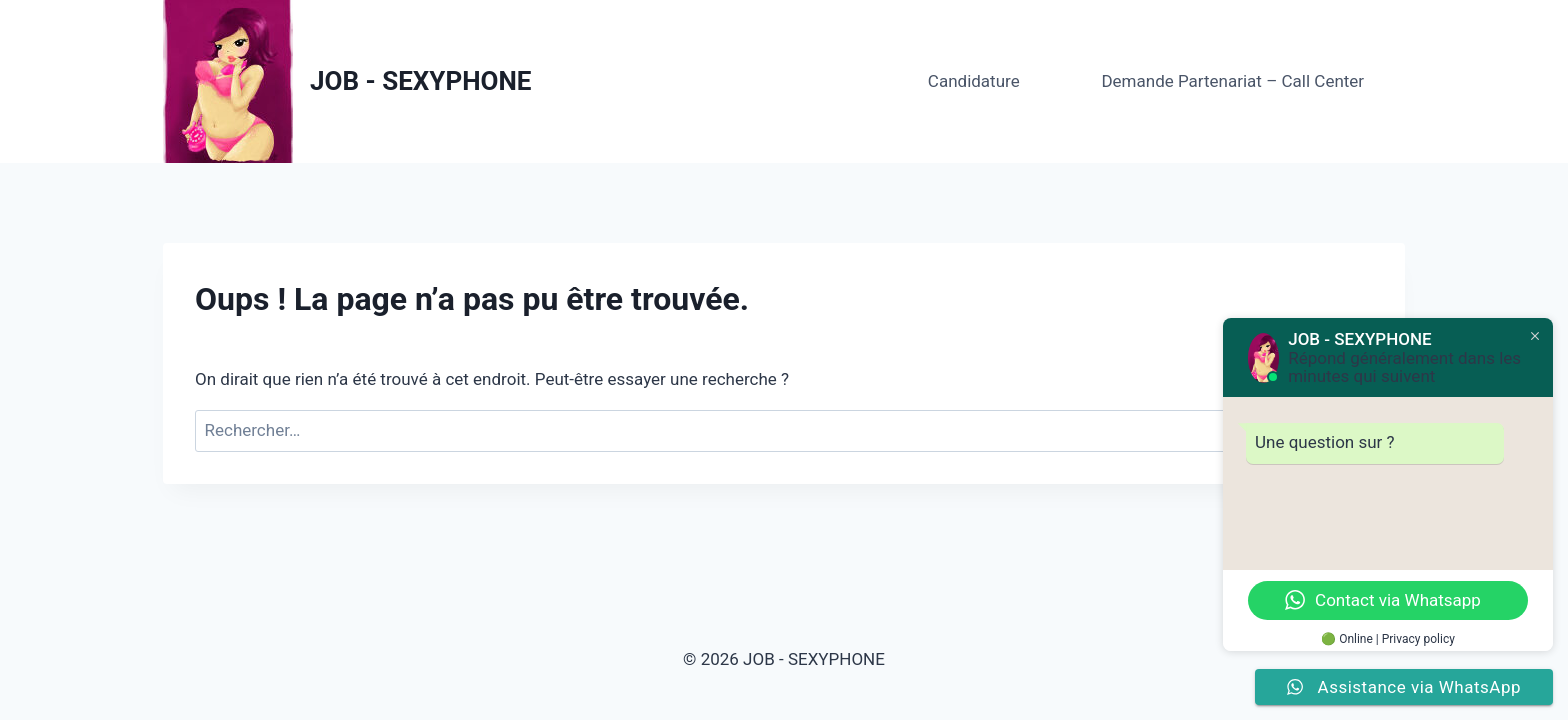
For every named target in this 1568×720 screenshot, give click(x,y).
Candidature (974, 81)
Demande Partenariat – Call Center (1232, 81)
